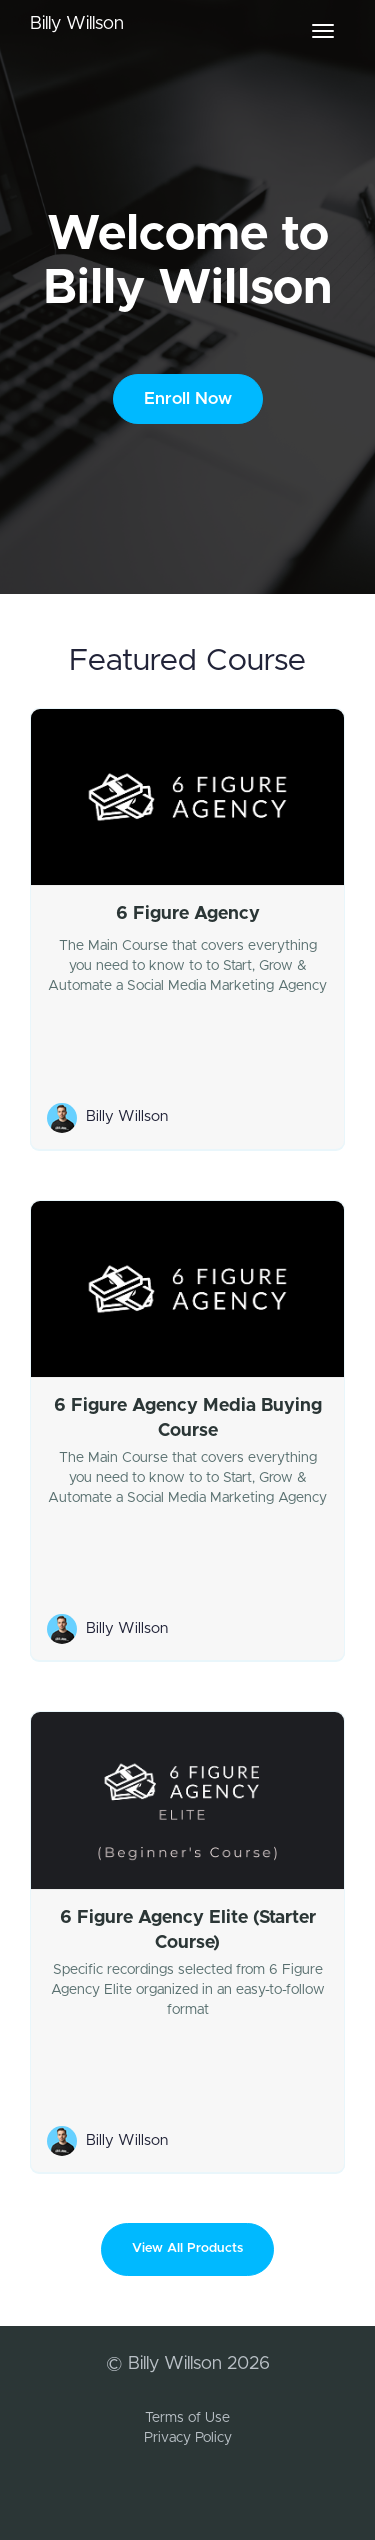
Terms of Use (187, 2418)
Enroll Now (188, 398)
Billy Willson (77, 24)
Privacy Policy (188, 2438)
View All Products (187, 2248)
